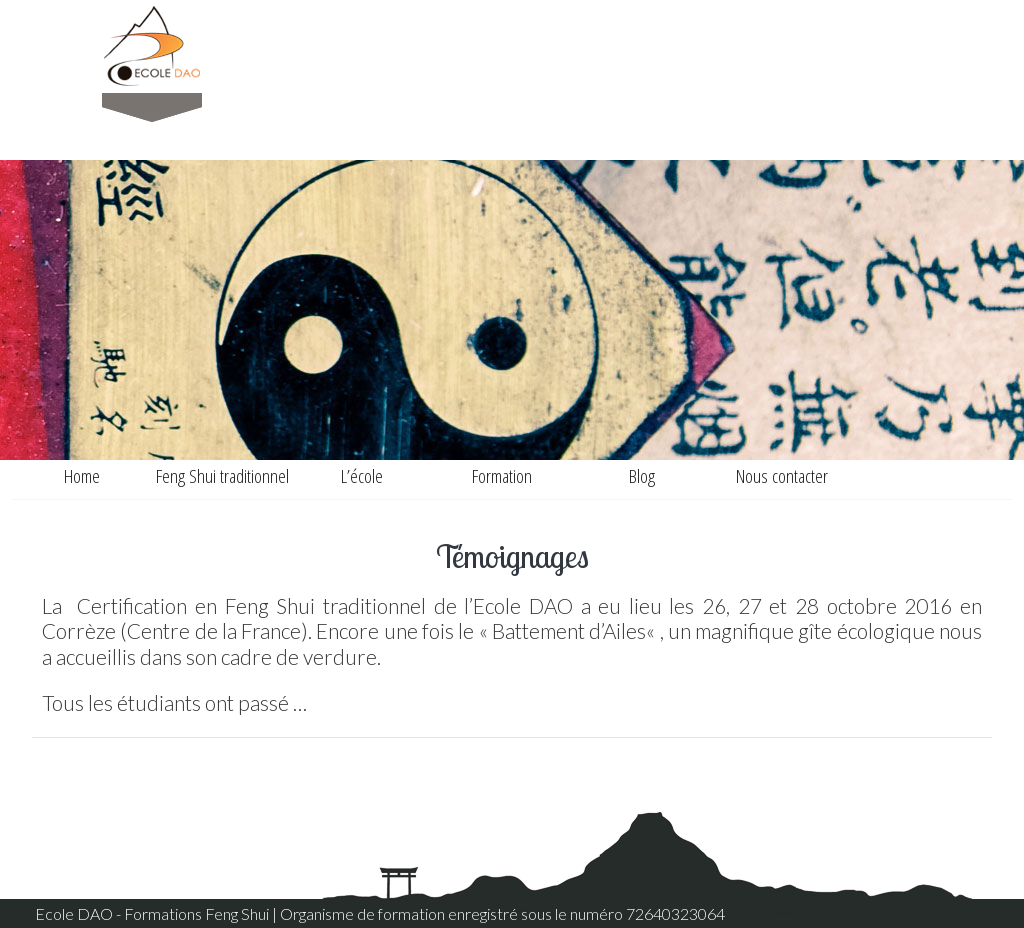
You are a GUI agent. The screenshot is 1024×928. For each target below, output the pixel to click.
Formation (502, 476)
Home (82, 476)
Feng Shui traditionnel (222, 476)
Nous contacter (782, 476)
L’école (362, 476)
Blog (642, 476)
